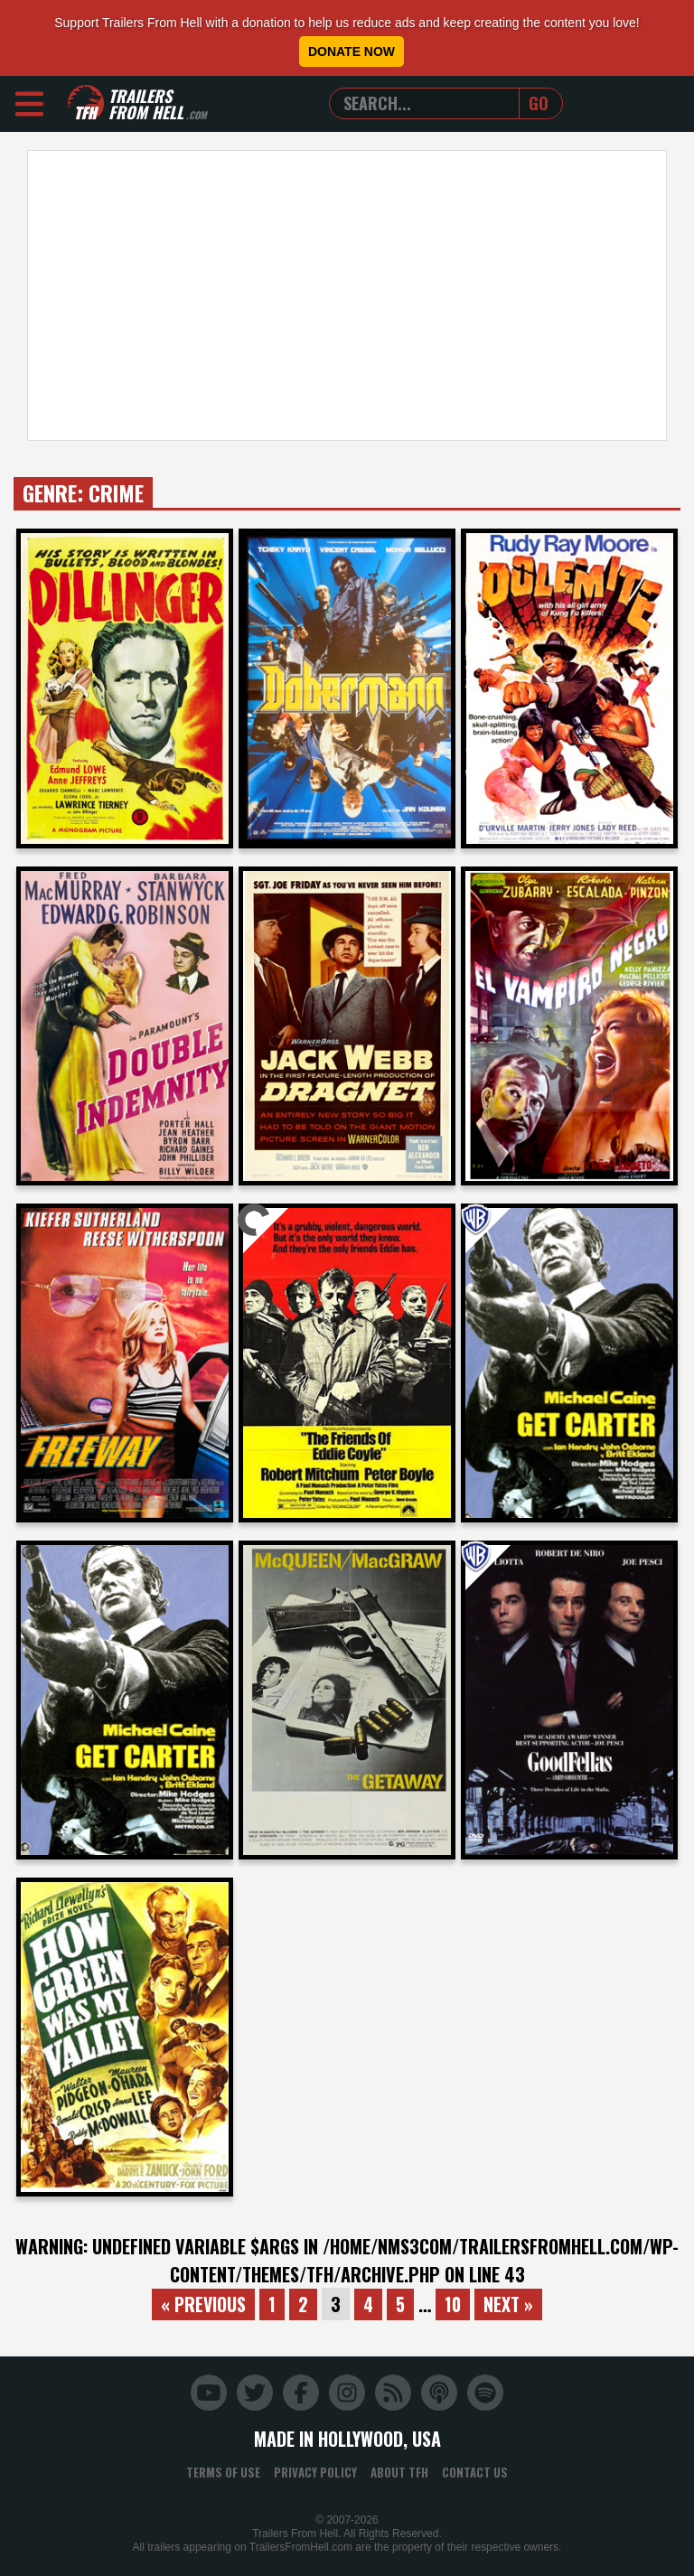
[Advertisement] (347, 295)
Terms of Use (223, 2472)
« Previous (202, 2304)
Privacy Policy (315, 2472)
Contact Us (475, 2472)
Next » (511, 2304)
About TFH (399, 2472)
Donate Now (351, 51)
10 (455, 2304)
